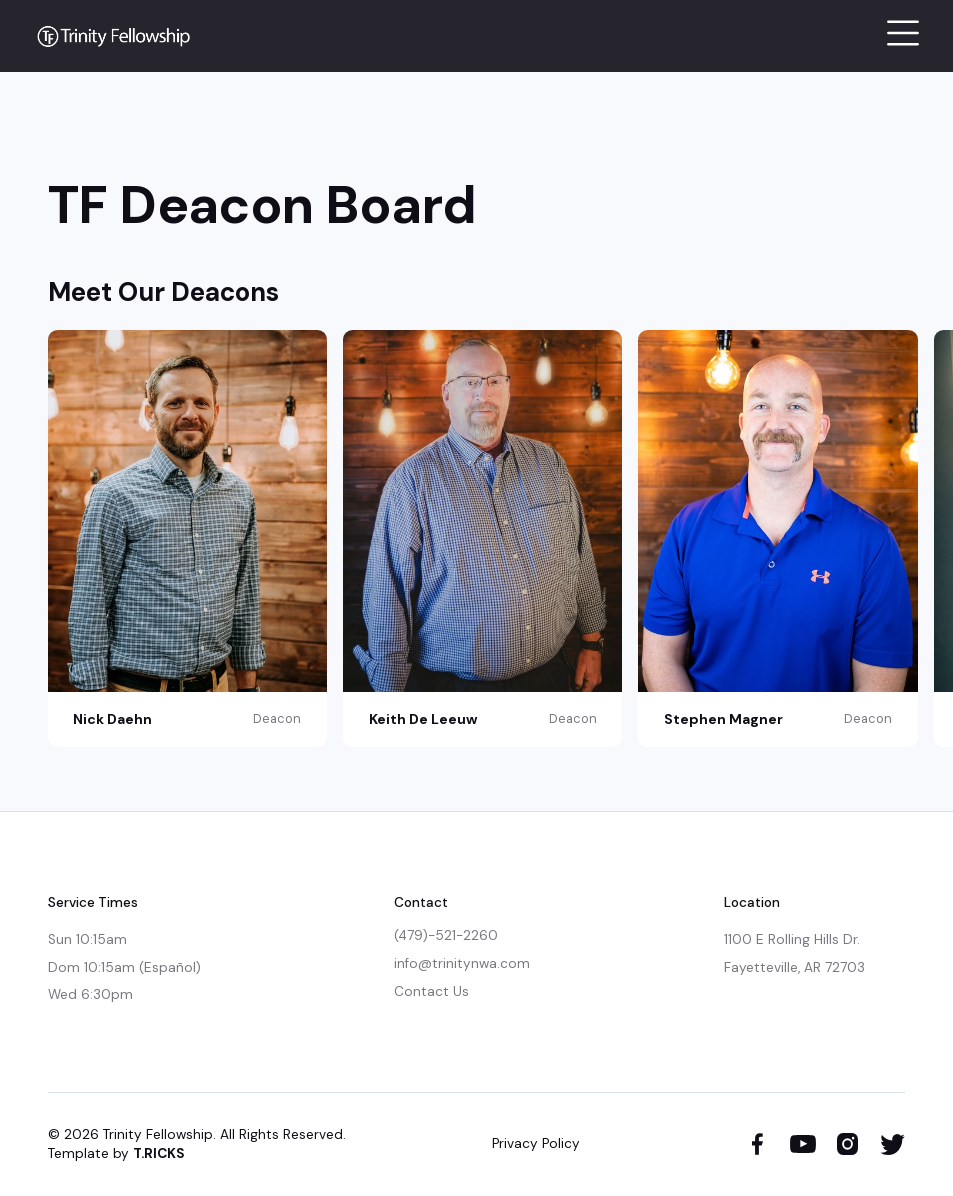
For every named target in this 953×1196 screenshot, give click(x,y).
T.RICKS (158, 1153)
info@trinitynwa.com (462, 963)
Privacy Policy (536, 1143)
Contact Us (431, 991)
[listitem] (195, 538)
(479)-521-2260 (446, 935)
